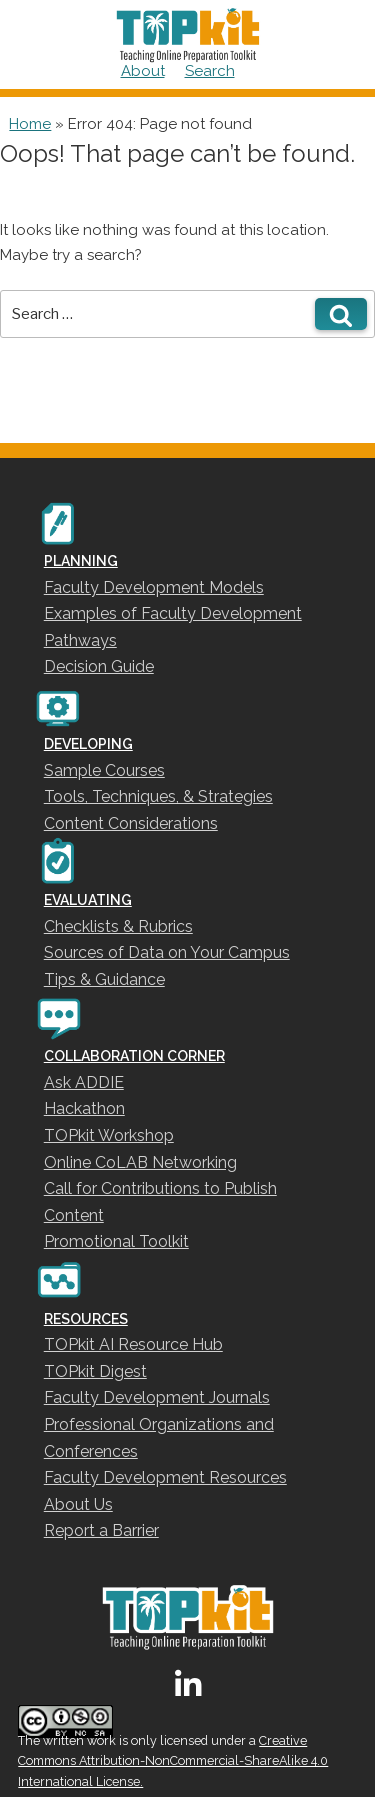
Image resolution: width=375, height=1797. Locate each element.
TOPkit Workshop (109, 1135)
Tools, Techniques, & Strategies (158, 796)
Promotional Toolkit (116, 1241)
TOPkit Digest (95, 1371)
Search (210, 71)
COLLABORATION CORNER (134, 1056)
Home (30, 124)
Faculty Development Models (154, 587)
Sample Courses (104, 770)
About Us (78, 1504)
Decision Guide (99, 666)
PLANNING (81, 561)
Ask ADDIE (84, 1082)
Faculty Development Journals (157, 1397)
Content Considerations (131, 823)
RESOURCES (86, 1319)
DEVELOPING (88, 744)
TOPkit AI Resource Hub (133, 1344)
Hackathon (84, 1108)
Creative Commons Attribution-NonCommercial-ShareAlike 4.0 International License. (173, 1761)
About (143, 71)
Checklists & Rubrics (118, 926)
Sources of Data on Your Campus (167, 952)
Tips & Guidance (104, 979)
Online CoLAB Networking (140, 1162)
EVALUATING (88, 900)
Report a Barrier (101, 1530)
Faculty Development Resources (165, 1477)
